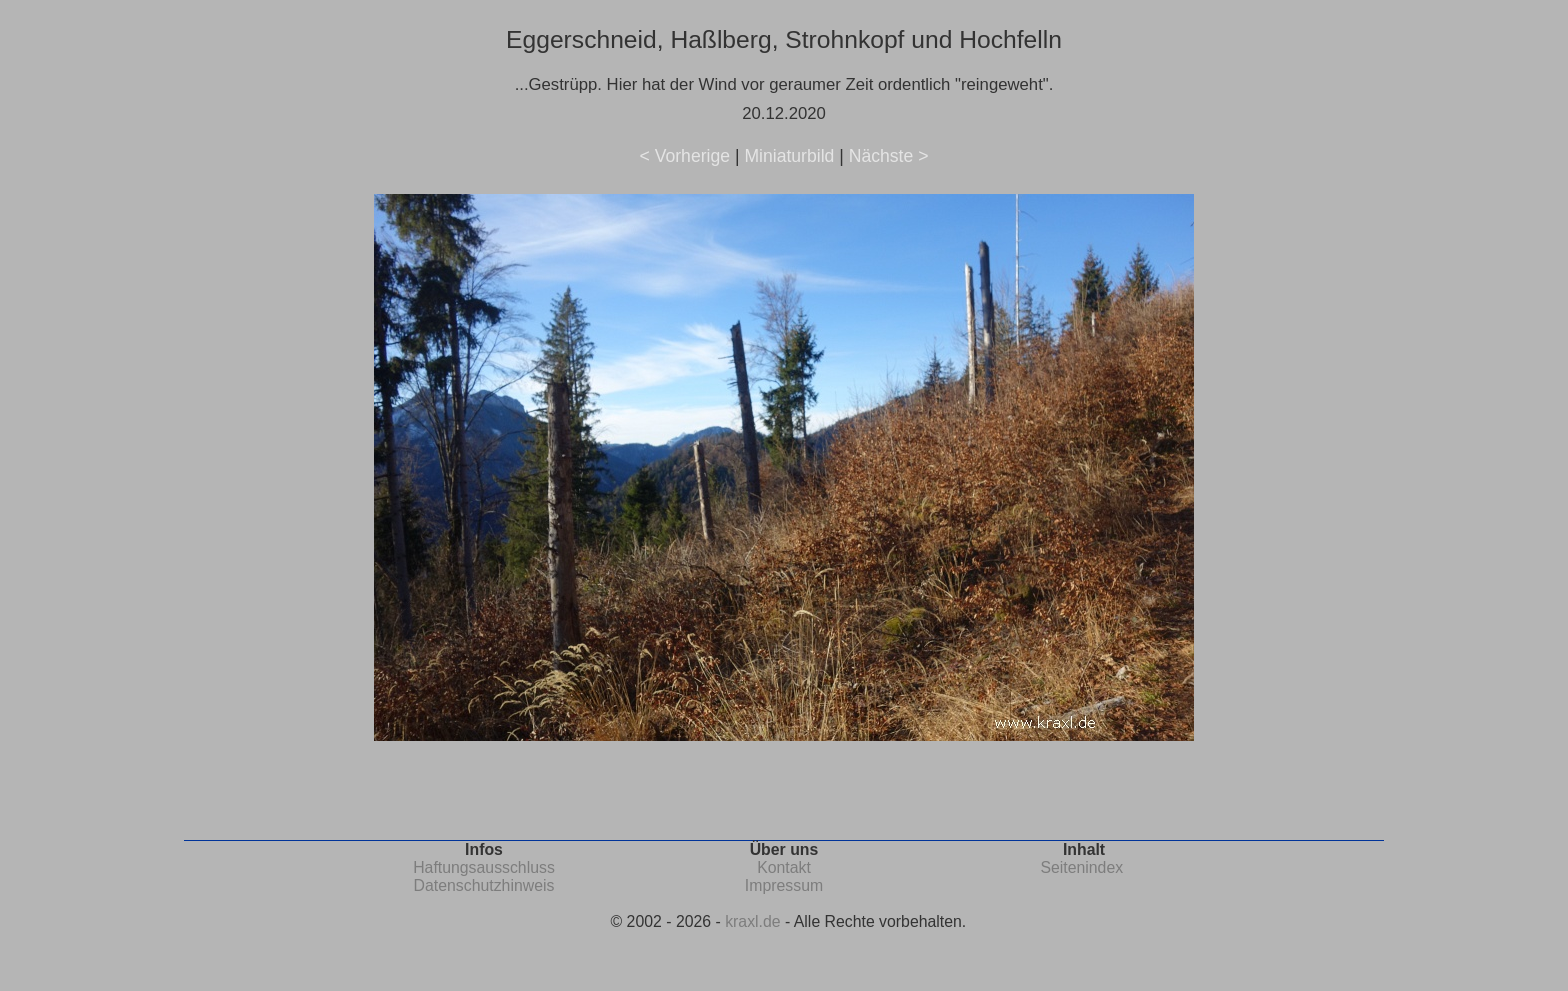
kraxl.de (752, 921)
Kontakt (784, 867)
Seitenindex (1081, 867)
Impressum (784, 885)
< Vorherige (685, 156)
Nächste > (889, 156)
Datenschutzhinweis (484, 885)
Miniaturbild (789, 156)
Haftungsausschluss (484, 867)
